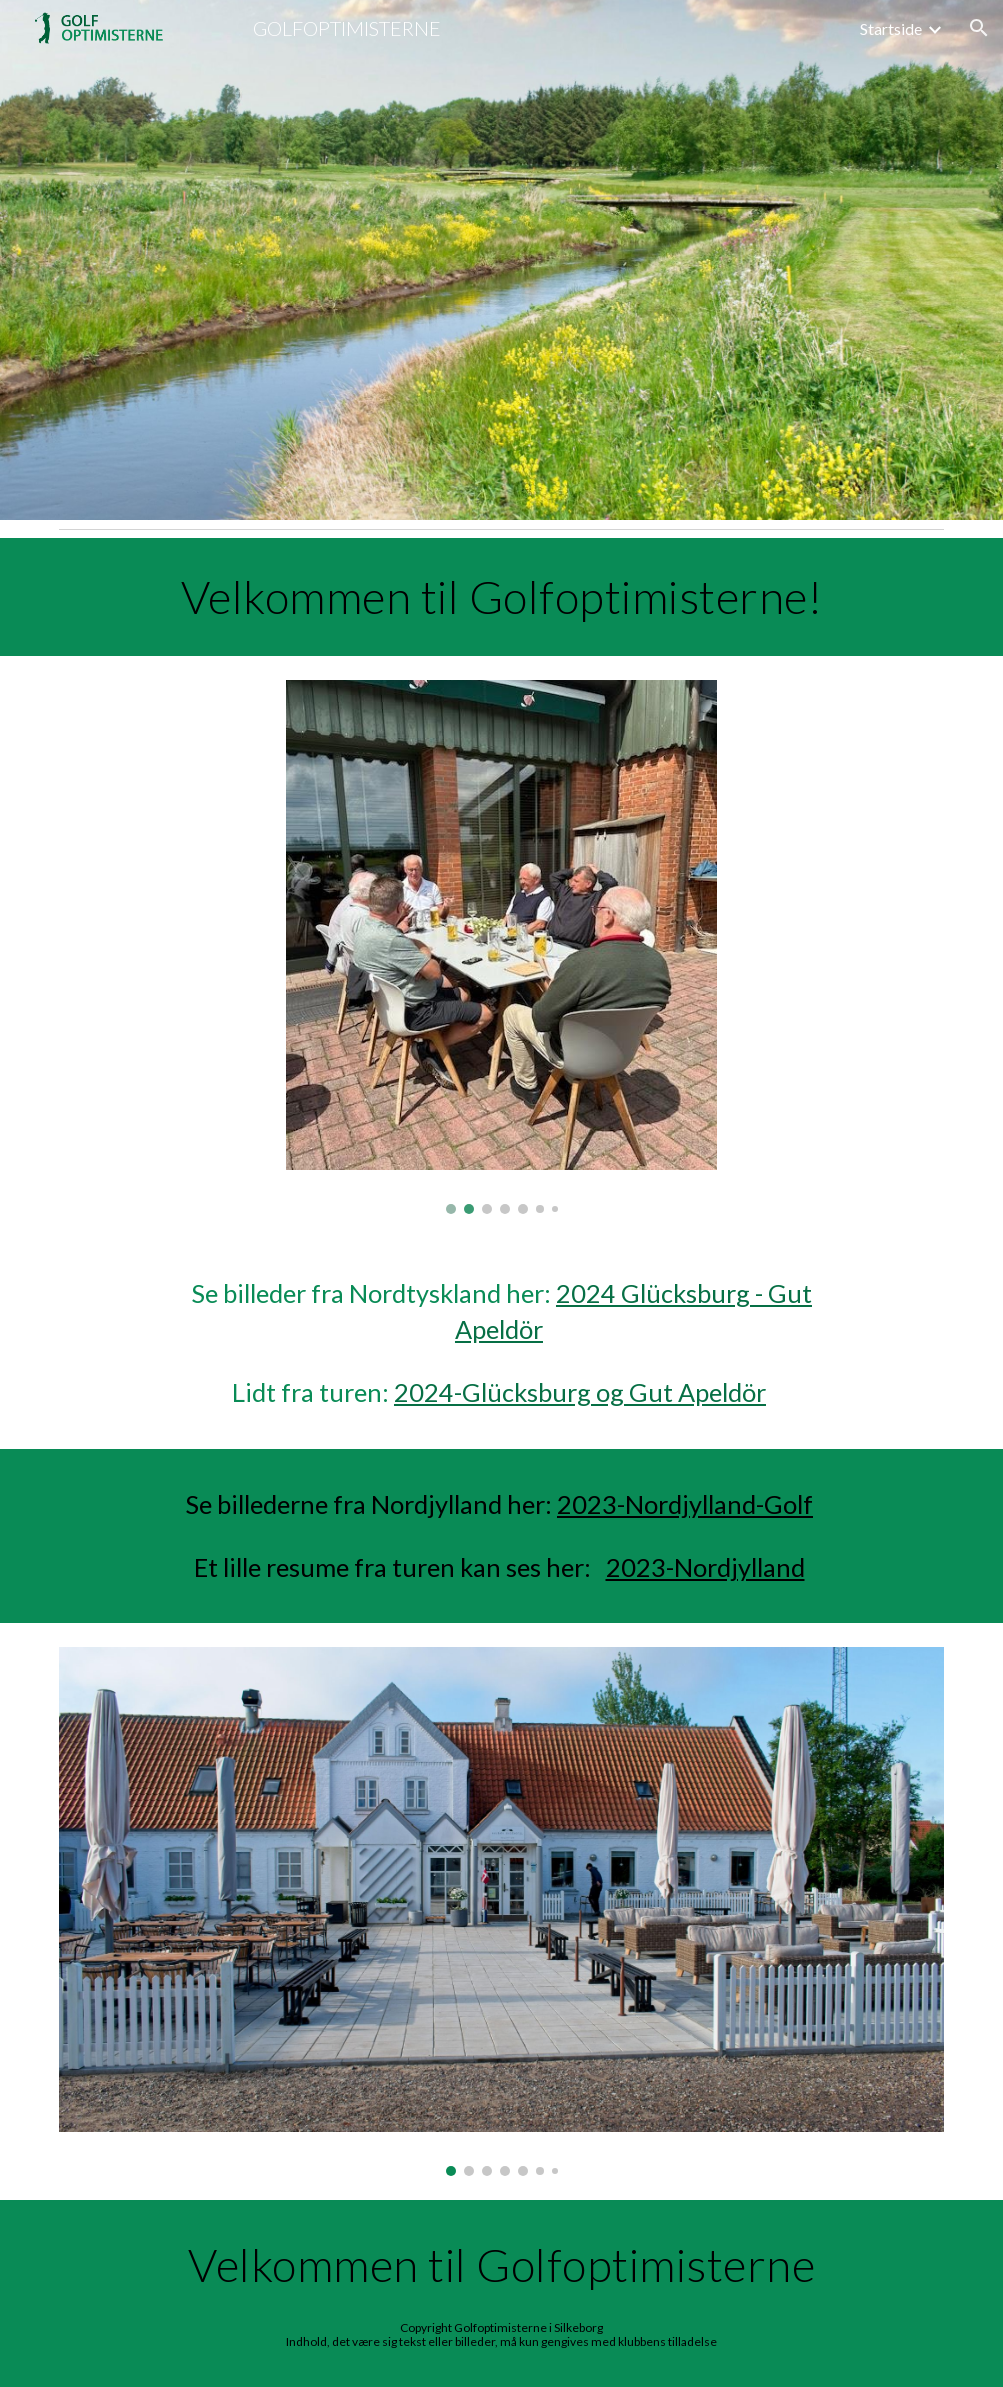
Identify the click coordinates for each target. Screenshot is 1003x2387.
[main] (501, 597)
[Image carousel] (501, 947)
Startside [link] (891, 28)
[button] (979, 28)
